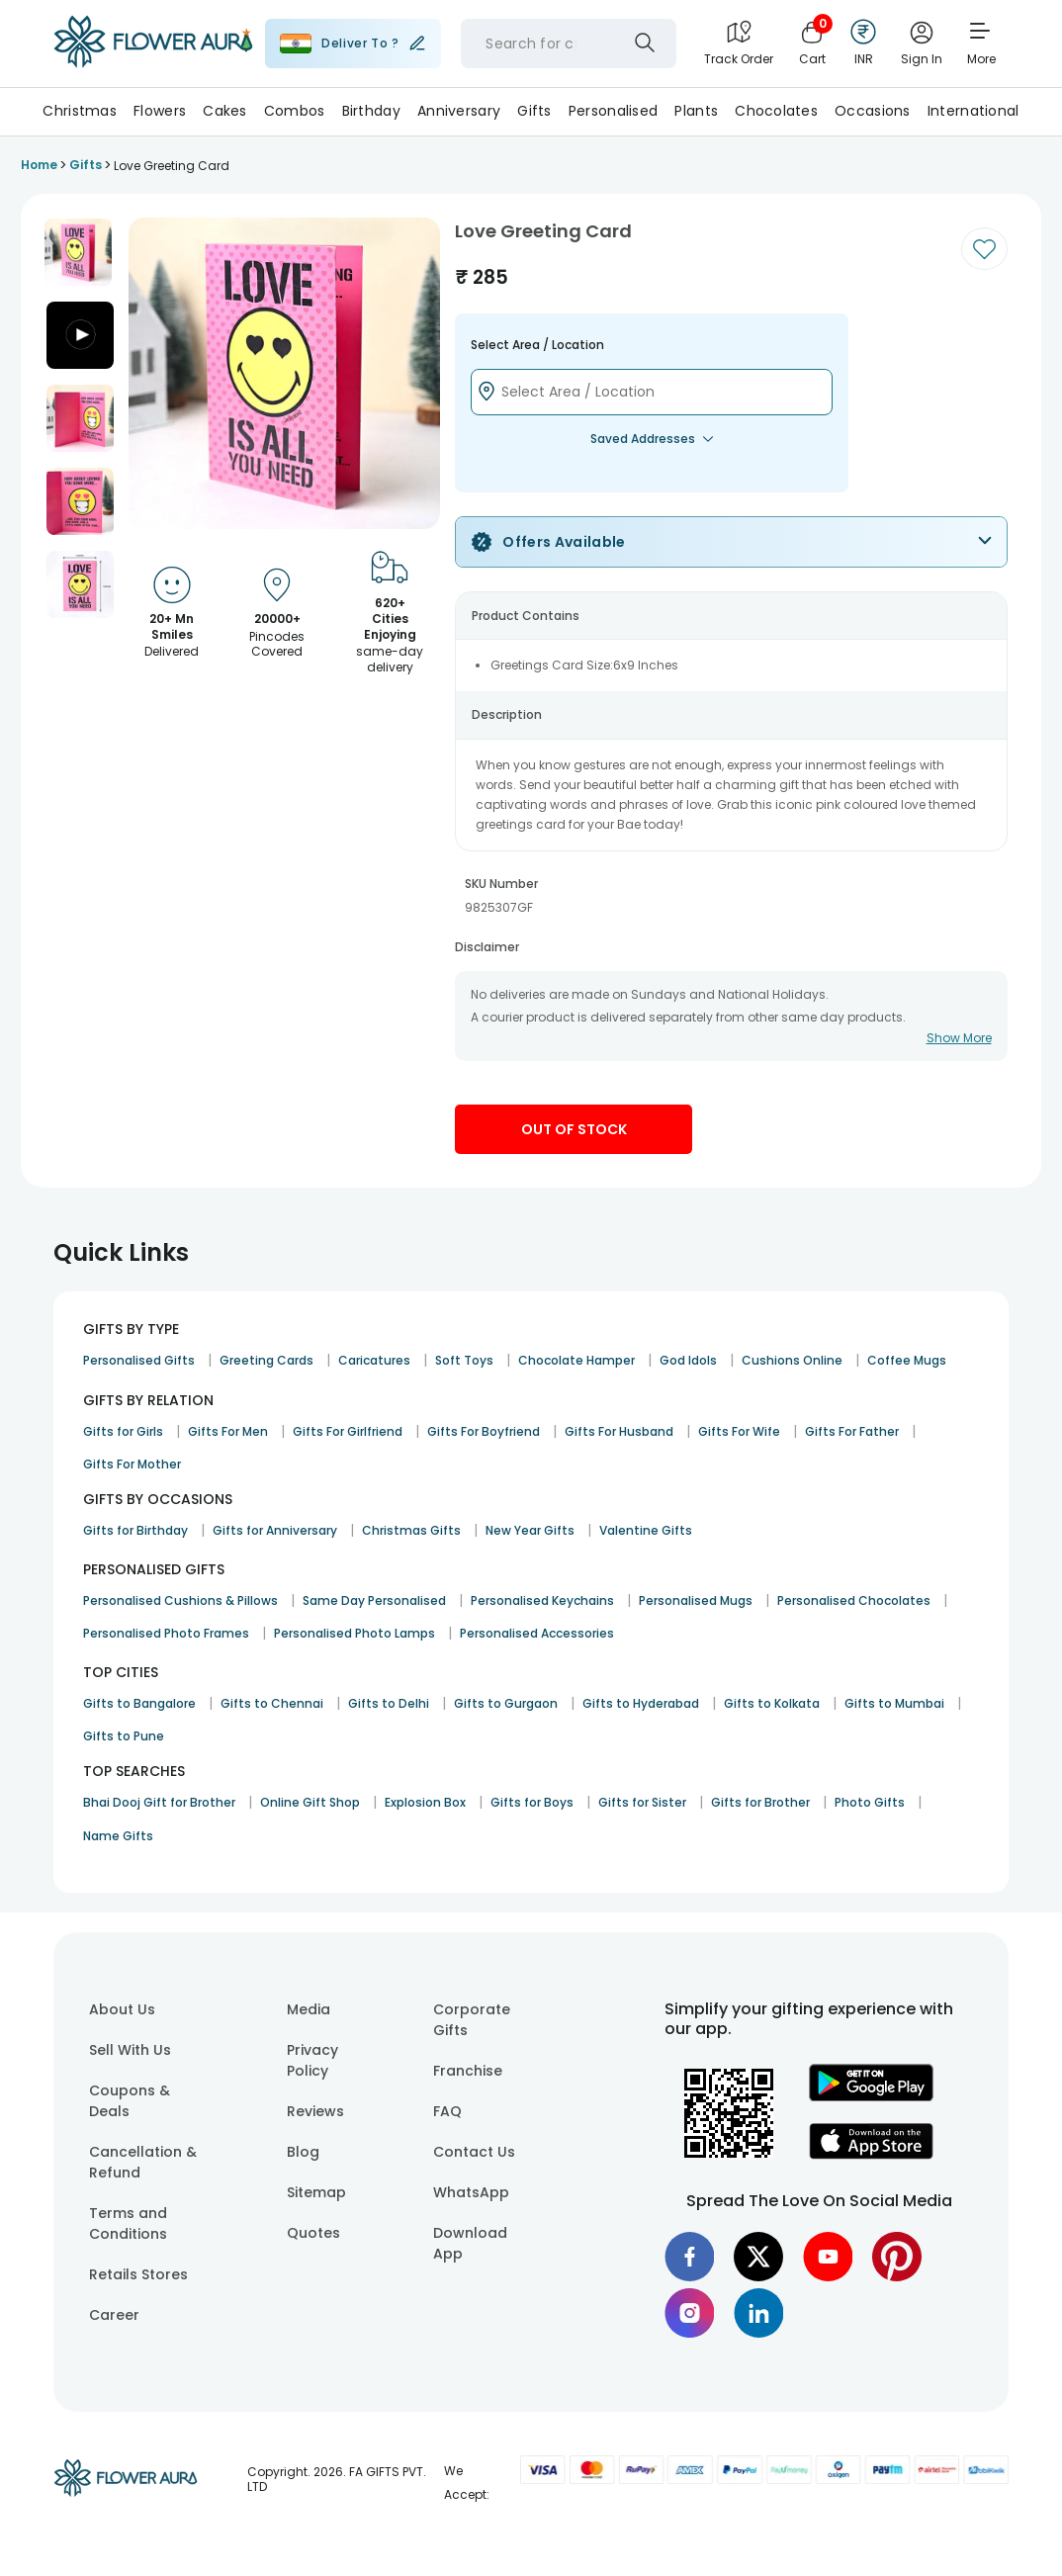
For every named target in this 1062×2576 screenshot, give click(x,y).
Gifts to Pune (123, 1736)
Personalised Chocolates (853, 1600)
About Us (122, 2009)
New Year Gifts (530, 1530)
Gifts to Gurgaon (506, 1703)
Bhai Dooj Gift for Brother (159, 1802)
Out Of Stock (574, 1129)
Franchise (467, 2071)
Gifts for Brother (760, 1802)
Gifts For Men (228, 1431)
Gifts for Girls (123, 1431)
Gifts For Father (852, 1431)
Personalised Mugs (695, 1600)
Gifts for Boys (532, 1802)
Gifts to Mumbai (894, 1703)
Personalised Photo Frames (166, 1633)
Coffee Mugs (906, 1360)
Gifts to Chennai (272, 1703)
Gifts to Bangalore (139, 1703)
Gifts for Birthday (135, 1530)
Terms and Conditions (128, 2223)
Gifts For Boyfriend (483, 1431)
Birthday (371, 111)
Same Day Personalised (374, 1600)
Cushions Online (792, 1360)
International (973, 111)
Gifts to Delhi (388, 1703)
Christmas (80, 111)
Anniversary (458, 111)
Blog (303, 2152)
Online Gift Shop (310, 1802)
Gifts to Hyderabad (640, 1703)
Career (114, 2315)
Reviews (315, 2111)
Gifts (534, 111)
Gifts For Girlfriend (347, 1431)
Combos (294, 111)
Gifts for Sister (642, 1802)
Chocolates (776, 111)
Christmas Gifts (411, 1530)
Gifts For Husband (619, 1431)
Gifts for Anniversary (275, 1530)
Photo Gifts (870, 1802)
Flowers (159, 111)
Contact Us (474, 2152)
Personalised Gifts (139, 1360)
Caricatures (374, 1360)
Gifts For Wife (739, 1431)
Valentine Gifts (645, 1530)
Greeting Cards (266, 1360)
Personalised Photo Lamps (354, 1633)
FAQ (447, 2111)
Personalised (613, 111)
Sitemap (316, 2192)
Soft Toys (464, 1360)
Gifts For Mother (132, 1464)
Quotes (313, 2233)
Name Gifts (118, 1835)
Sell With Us (130, 2050)
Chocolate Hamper (576, 1360)
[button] (78, 252)
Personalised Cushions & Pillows (180, 1600)
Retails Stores (138, 2274)
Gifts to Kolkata (772, 1703)
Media (308, 2009)
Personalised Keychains (542, 1600)
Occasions (873, 111)
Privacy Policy (312, 2060)
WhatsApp (471, 2192)
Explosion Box (425, 1802)
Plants (696, 111)
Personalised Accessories (537, 1633)
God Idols (688, 1360)
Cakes (224, 111)
